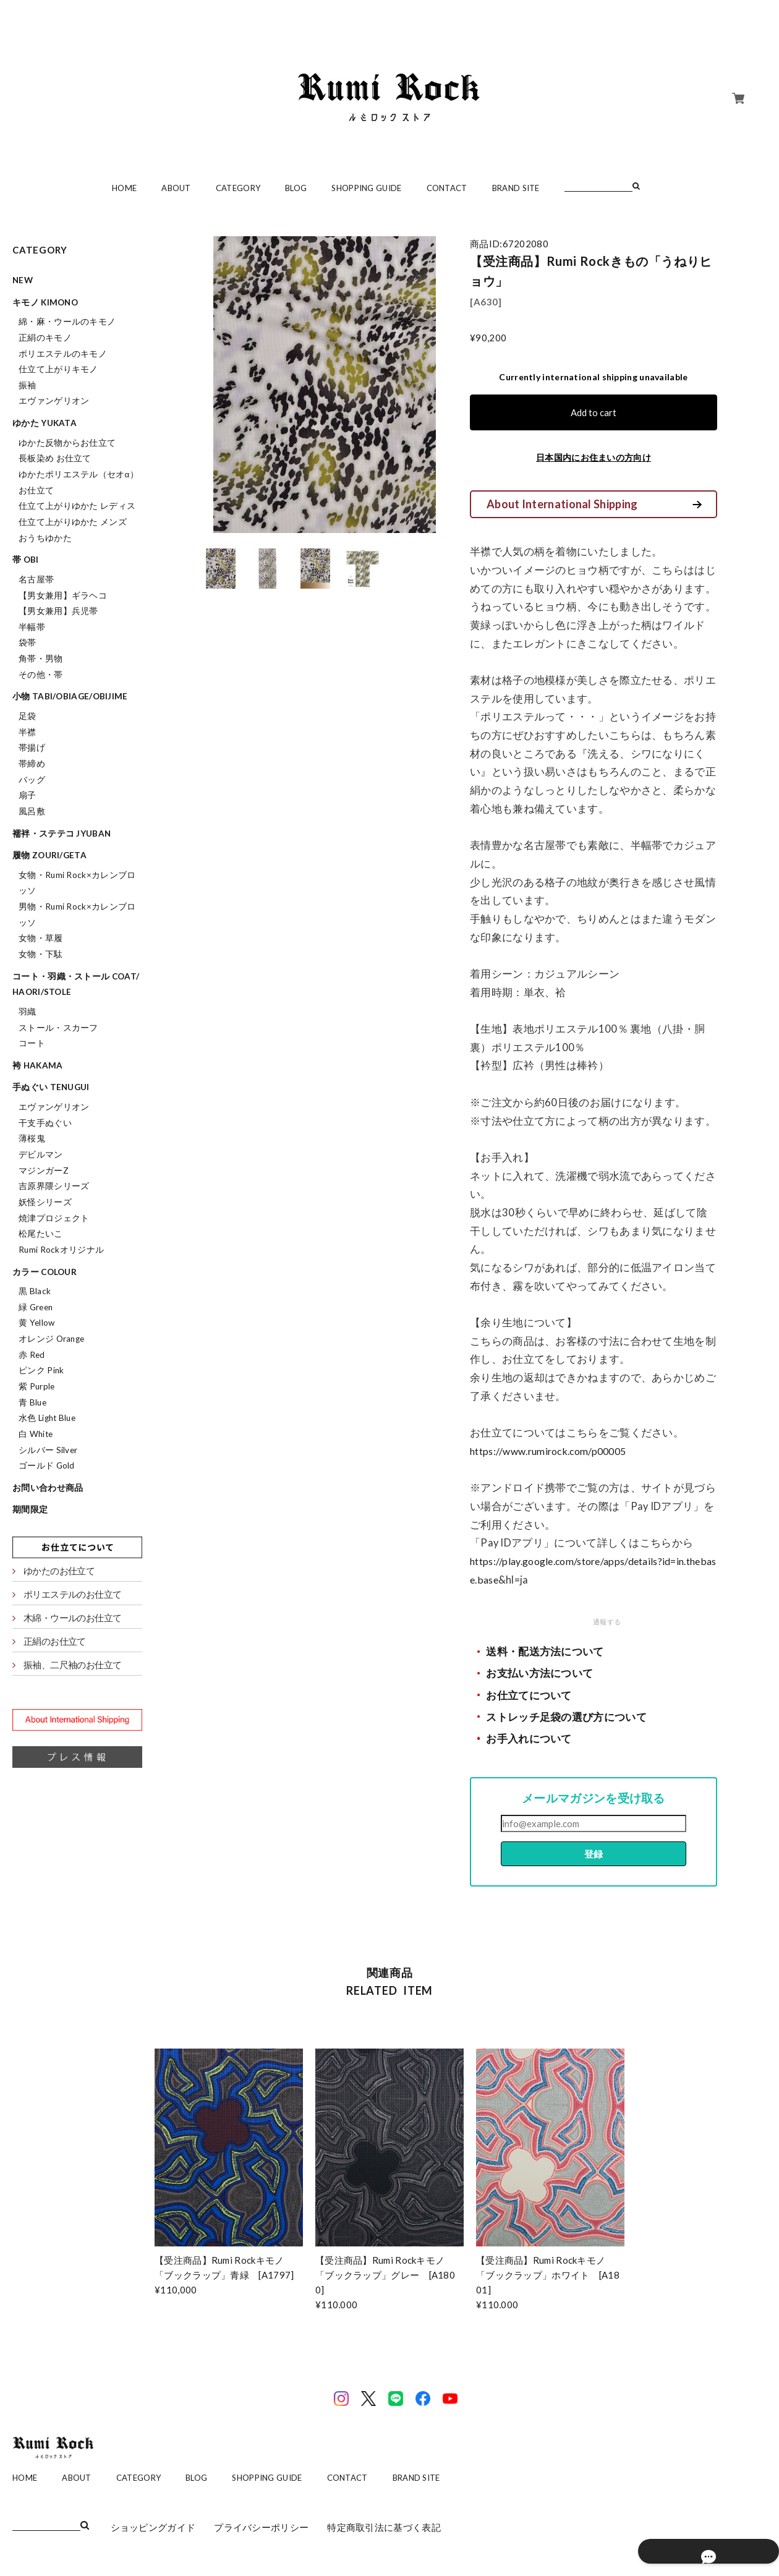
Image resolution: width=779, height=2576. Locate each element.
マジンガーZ (44, 1170)
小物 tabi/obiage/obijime (70, 696)
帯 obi (25, 560)
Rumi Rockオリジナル (61, 1250)
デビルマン (41, 1154)
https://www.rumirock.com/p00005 (554, 1451)
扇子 (27, 795)
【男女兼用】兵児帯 (58, 611)
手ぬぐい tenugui (51, 1087)
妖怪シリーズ (45, 1202)
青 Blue (32, 1402)
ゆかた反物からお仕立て (67, 443)
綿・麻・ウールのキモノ (67, 321)
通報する (607, 1622)
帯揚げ (32, 748)
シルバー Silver (48, 1450)
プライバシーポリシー (261, 2527)
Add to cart (593, 412)
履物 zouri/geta (49, 855)
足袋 (27, 716)
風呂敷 (32, 811)
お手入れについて (528, 1739)
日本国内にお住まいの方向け (593, 457)
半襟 (27, 732)
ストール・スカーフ (58, 1028)
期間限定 (30, 1509)
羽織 (27, 1012)
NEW (22, 280)
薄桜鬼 (32, 1138)
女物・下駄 (41, 954)
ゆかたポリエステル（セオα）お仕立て (78, 482)
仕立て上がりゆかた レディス (77, 506)
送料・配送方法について (544, 1651)
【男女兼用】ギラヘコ (63, 595)
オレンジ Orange (51, 1339)
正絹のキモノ (45, 338)
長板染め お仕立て (55, 458)
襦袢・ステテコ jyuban (61, 833)
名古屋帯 (36, 579)
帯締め (32, 764)
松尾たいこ (41, 1234)
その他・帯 (41, 675)
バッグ (32, 780)
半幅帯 (32, 627)
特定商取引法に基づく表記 (384, 2527)
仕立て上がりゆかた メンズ (73, 522)
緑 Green (36, 1307)
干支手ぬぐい (45, 1123)
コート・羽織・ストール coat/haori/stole (75, 984)
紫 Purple (36, 1386)
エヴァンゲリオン (54, 401)
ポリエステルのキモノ (63, 354)
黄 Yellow (36, 1323)
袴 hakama (37, 1065)
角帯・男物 (41, 658)
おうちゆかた (45, 538)
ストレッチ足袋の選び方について (566, 1717)
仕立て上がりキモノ (58, 369)
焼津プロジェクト (54, 1218)
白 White (36, 1434)
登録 (593, 1853)
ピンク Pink (41, 1370)
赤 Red (32, 1355)
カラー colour (44, 1272)
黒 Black (35, 1291)
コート (32, 1043)
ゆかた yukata (44, 423)
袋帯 (27, 642)
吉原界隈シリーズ (54, 1186)
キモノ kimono (45, 302)
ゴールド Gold (47, 1465)
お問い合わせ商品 (47, 1488)
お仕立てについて (528, 1695)
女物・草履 (41, 938)
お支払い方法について (539, 1673)
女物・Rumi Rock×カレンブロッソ (77, 883)
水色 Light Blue (47, 1418)
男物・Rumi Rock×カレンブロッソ (77, 915)
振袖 (27, 385)
